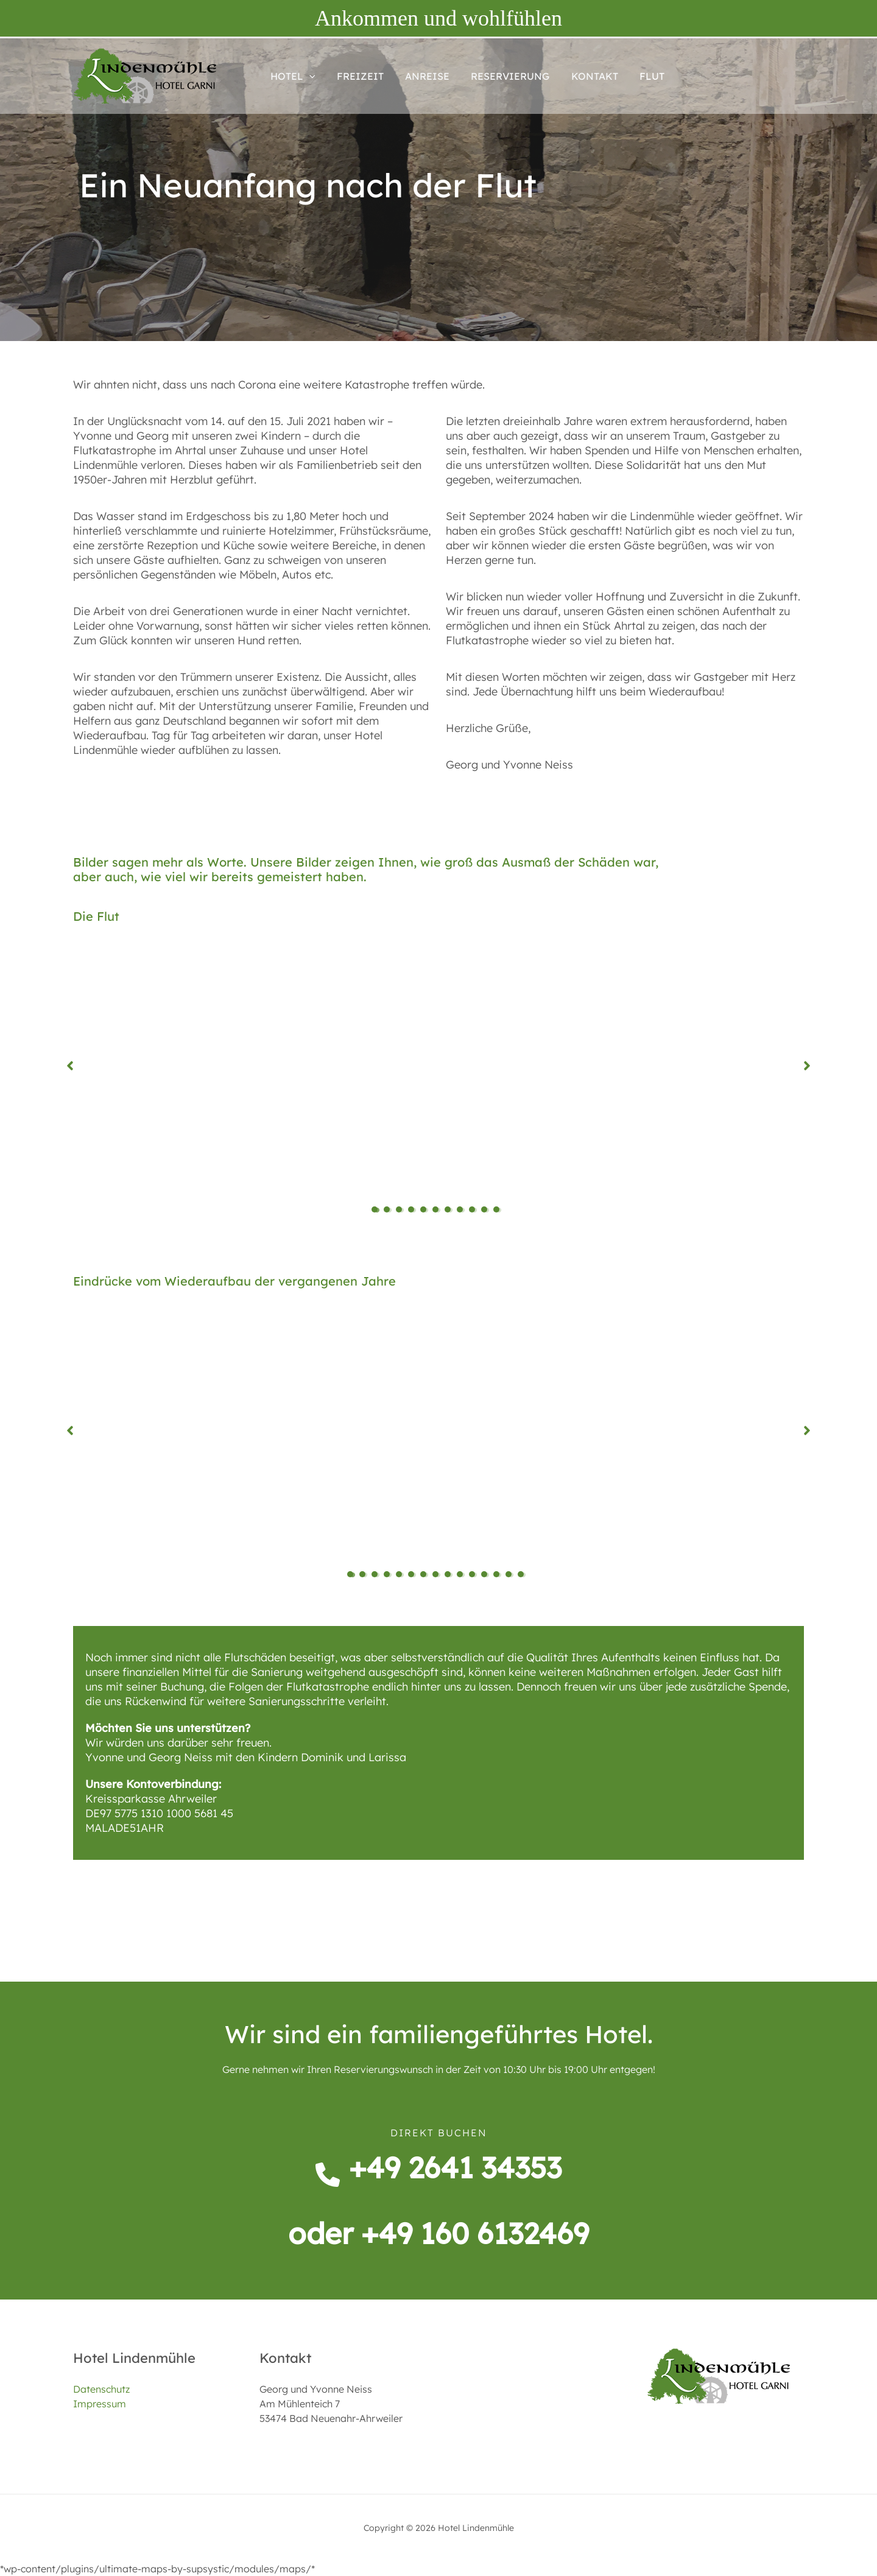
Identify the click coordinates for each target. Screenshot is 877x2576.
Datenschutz (101, 2389)
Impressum (99, 2404)
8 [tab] (463, 1210)
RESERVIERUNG (503, 76)
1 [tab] (378, 1210)
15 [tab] (524, 1575)
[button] (308, 76)
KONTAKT (585, 76)
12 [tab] (487, 1575)
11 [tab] (499, 1210)
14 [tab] (511, 1575)
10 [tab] (487, 1210)
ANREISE (422, 76)
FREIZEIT (357, 76)
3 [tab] (402, 1210)
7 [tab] (451, 1210)
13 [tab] (499, 1575)
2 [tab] (390, 1210)
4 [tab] (414, 1210)
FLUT (641, 76)
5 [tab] (426, 1210)
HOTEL (291, 76)
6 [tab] (438, 1210)
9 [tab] (475, 1210)
